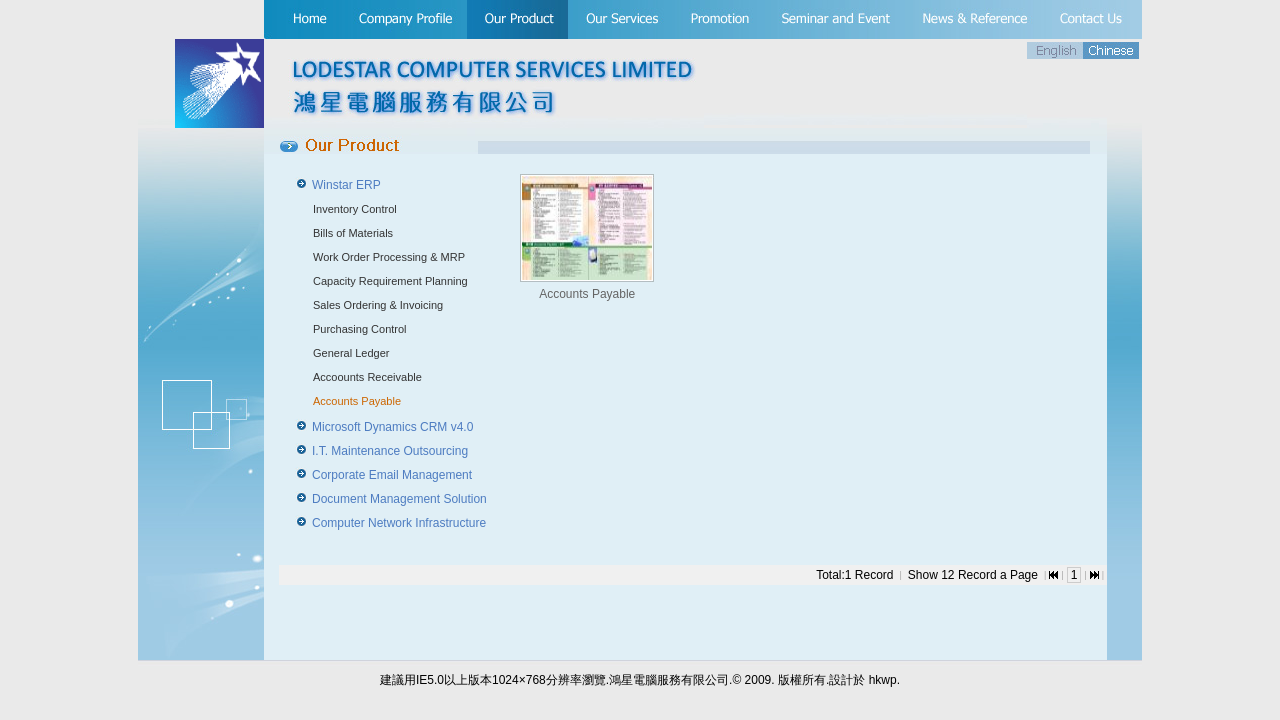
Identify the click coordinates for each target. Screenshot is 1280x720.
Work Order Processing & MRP (389, 257)
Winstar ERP (346, 185)
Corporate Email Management (392, 475)
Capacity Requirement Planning (390, 281)
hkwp (883, 680)
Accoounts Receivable (367, 377)
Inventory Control (355, 209)
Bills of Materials (353, 233)
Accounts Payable (357, 401)
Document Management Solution (399, 499)
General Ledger (351, 353)
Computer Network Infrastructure (399, 523)
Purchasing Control (360, 329)
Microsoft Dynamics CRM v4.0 (392, 427)
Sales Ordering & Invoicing (378, 305)
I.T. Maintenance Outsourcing (390, 451)
